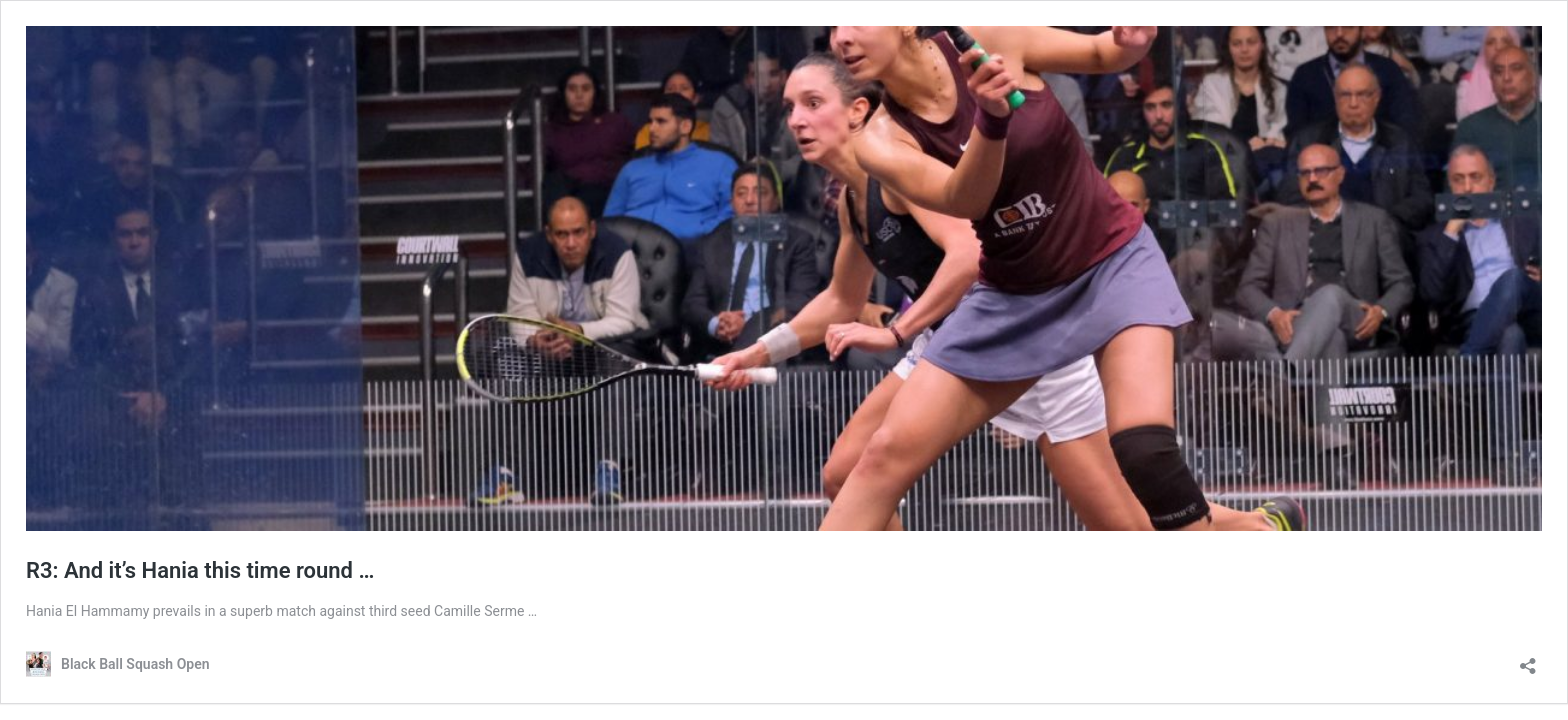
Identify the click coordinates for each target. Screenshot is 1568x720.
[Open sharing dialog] (1528, 659)
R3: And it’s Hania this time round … (200, 570)
